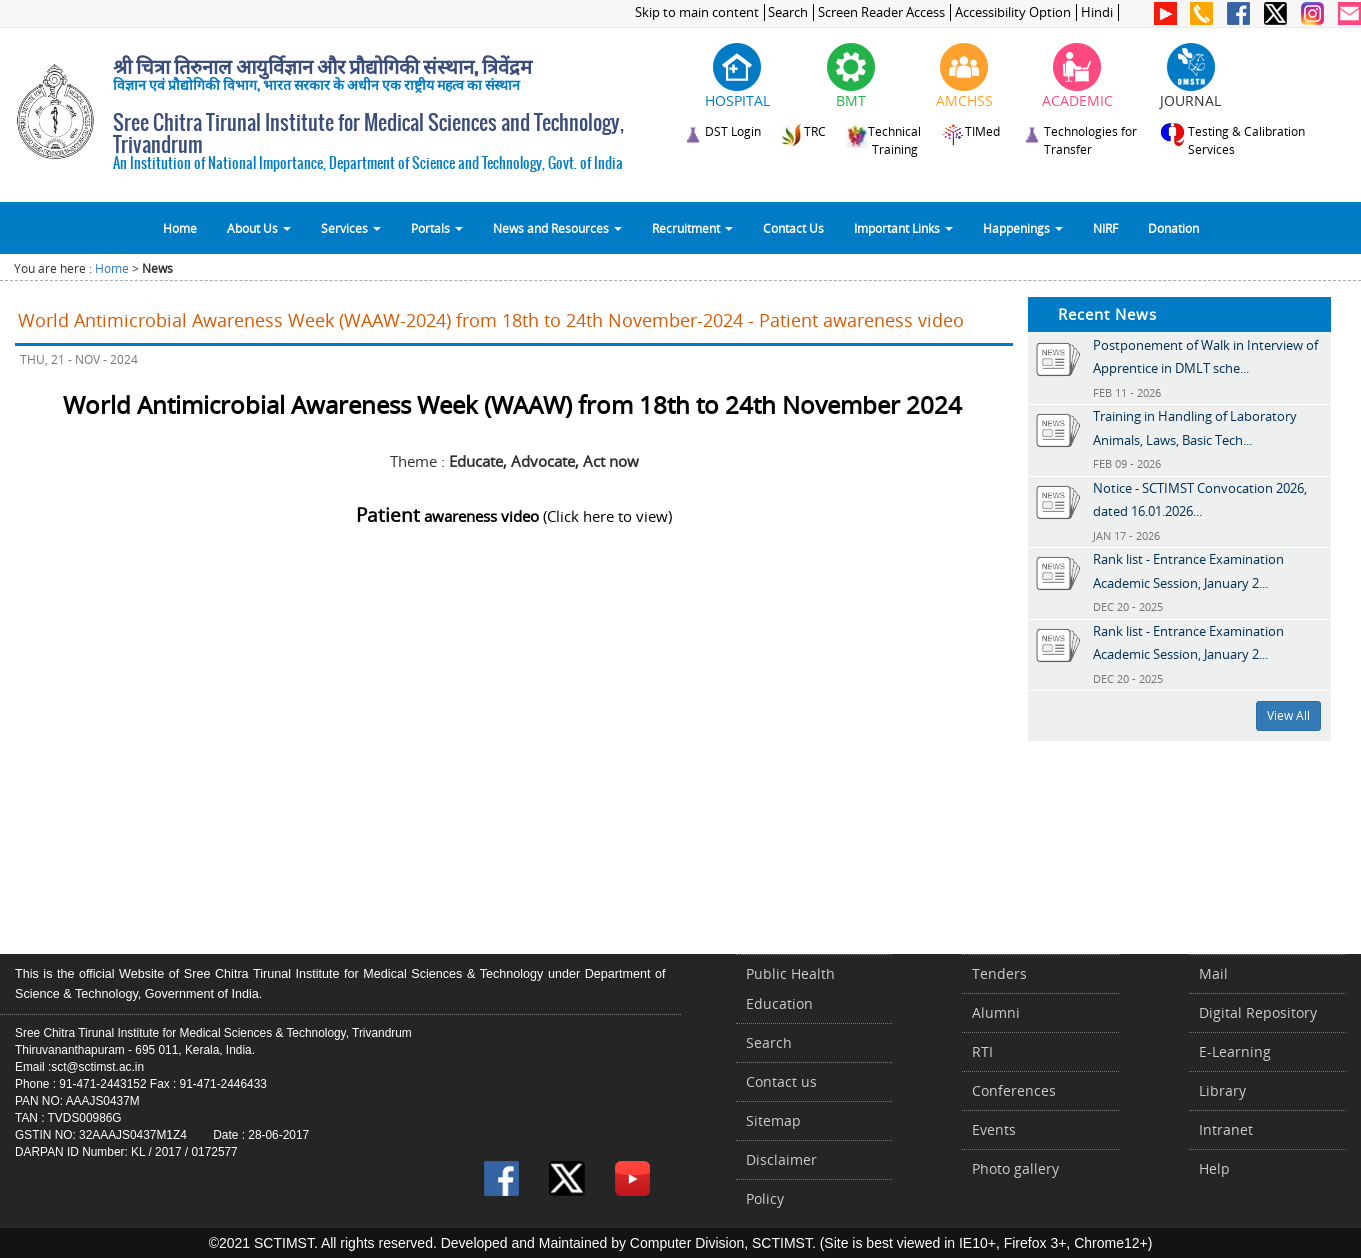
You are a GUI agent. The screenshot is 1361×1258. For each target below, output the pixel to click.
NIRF (1105, 228)
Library (1222, 1090)
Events (994, 1129)
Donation (1173, 228)
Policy (765, 1198)
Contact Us (793, 228)
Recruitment (692, 228)
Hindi (1097, 12)
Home (180, 228)
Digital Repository (1258, 1012)
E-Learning (1235, 1051)
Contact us (781, 1081)
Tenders (999, 973)
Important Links (903, 228)
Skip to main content (697, 12)
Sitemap (773, 1120)
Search (788, 12)
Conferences (1014, 1090)
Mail (1213, 973)
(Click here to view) (514, 516)
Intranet (1226, 1129)
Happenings (1023, 228)
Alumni (996, 1012)
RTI (982, 1051)
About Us (259, 228)
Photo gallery (1015, 1168)
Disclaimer (781, 1159)
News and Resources (557, 228)
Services (351, 228)
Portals (437, 228)
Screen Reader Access (881, 12)
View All (1288, 715)
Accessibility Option (1013, 12)
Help (1214, 1168)
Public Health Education (790, 988)
